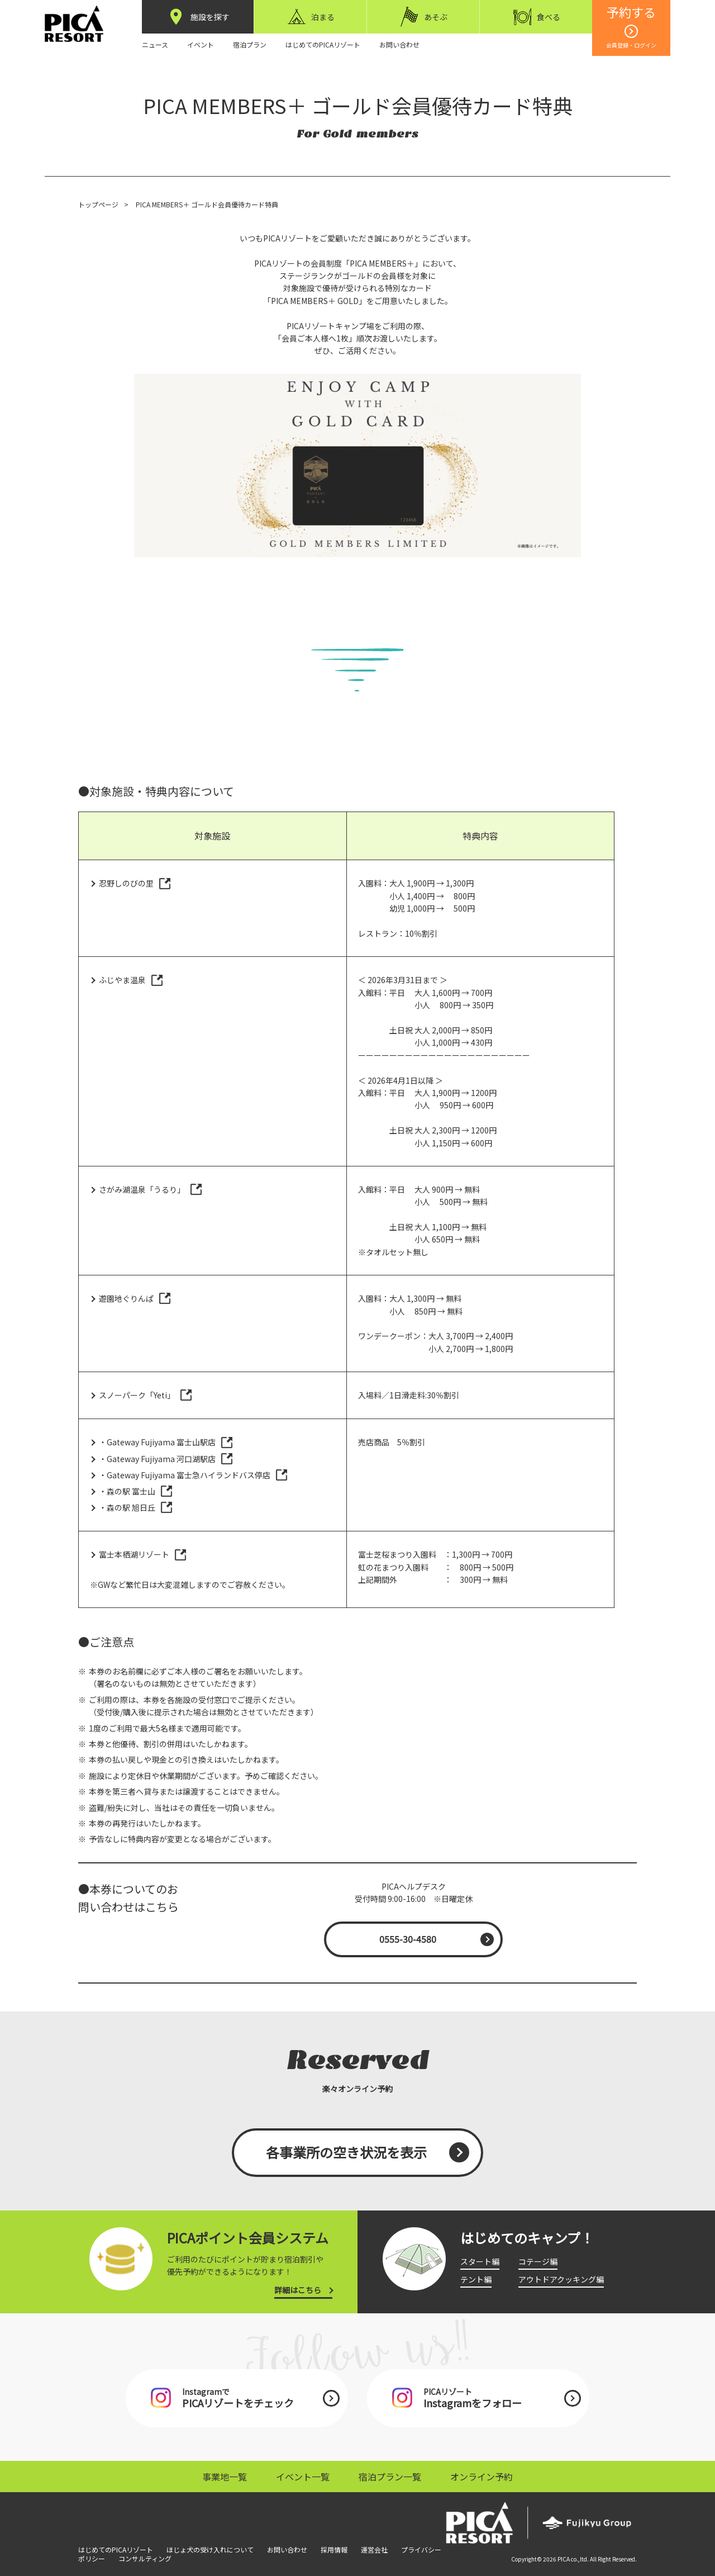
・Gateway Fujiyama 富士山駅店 (157, 1442)
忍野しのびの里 (126, 883)
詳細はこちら (297, 2289)
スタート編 (479, 2261)
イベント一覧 (303, 2476)
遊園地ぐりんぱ (126, 1298)
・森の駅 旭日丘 (127, 1507)
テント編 (476, 2279)
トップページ (98, 204)
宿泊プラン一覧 (390, 2476)
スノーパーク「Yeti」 (137, 1395)
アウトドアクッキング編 (561, 2279)
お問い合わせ (399, 44)
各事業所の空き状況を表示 (346, 2152)
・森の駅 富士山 (127, 1491)
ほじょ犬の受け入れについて (210, 2549)
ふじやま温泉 (122, 979)
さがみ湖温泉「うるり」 (142, 1189)
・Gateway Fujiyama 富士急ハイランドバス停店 (184, 1475)
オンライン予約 (481, 2476)
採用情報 (334, 2549)
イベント (200, 44)
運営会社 (374, 2549)
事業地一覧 (224, 2476)
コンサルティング (144, 2558)
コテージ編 (537, 2261)
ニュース (155, 44)
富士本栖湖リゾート (134, 1554)
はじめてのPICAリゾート (322, 44)
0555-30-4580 (407, 1939)
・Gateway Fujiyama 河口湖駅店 (157, 1458)
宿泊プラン (249, 44)
